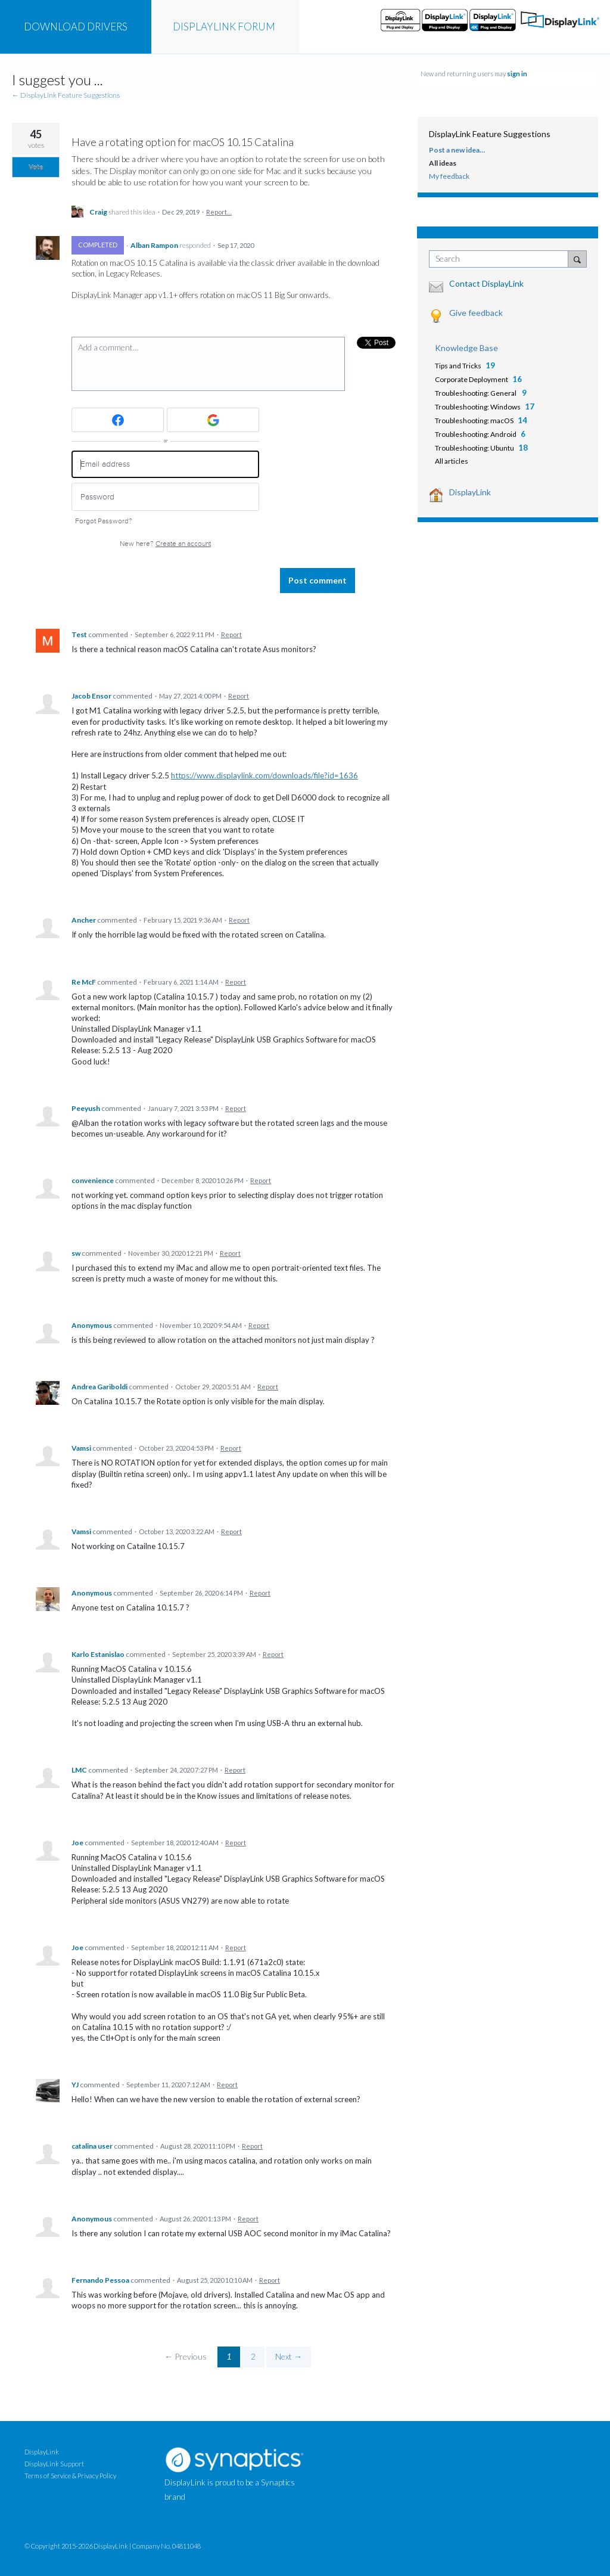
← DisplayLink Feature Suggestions (66, 95)
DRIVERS (75, 26)
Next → (288, 2356)
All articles (451, 461)
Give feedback (476, 313)
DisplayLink (470, 492)
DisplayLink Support (54, 2464)
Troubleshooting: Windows (478, 406)
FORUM (224, 26)
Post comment (317, 580)
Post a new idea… (457, 149)
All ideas (442, 163)
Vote (36, 167)
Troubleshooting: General (476, 393)
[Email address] (165, 465)
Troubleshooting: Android (475, 434)
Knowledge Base (466, 348)
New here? (165, 543)
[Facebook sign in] (117, 420)
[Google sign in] (213, 420)
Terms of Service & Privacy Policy (70, 2475)
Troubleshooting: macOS (474, 420)
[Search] (577, 258)
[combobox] (501, 259)
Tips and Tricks (458, 365)
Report (231, 634)
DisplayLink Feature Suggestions (489, 134)
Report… (219, 212)
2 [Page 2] (253, 2356)
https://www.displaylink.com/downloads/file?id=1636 (264, 775)
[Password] (165, 497)
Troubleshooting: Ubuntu (474, 447)
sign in (517, 73)
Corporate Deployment (471, 379)
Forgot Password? (103, 521)
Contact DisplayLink (486, 283)
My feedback (449, 176)
